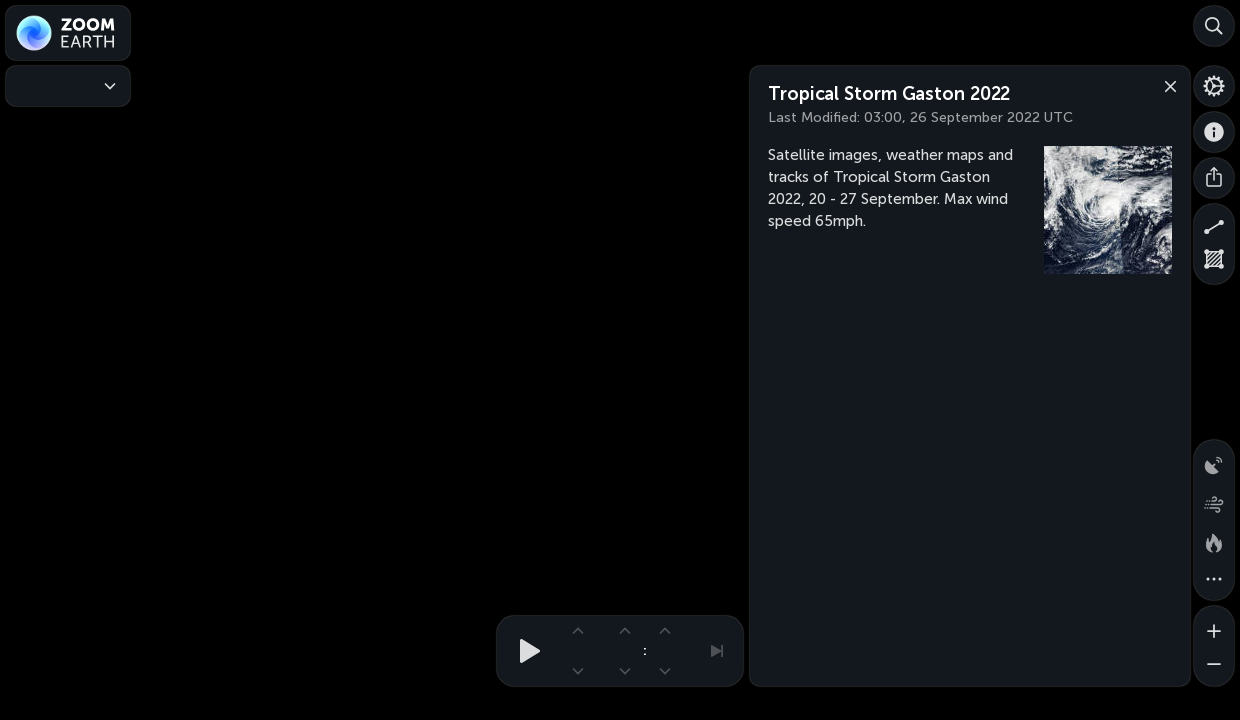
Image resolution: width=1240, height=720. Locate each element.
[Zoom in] (1214, 626)
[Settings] (1214, 86)
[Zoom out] (1214, 666)
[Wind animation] (1214, 500)
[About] (1214, 132)
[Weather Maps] (68, 86)
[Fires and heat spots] (1214, 540)
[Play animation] (524, 651)
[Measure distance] (1214, 224)
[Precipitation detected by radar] (1214, 460)
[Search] (1214, 26)
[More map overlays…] (1214, 580)
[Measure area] (1214, 264)
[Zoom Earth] (68, 33)
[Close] (1166, 85)
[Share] (1214, 178)
